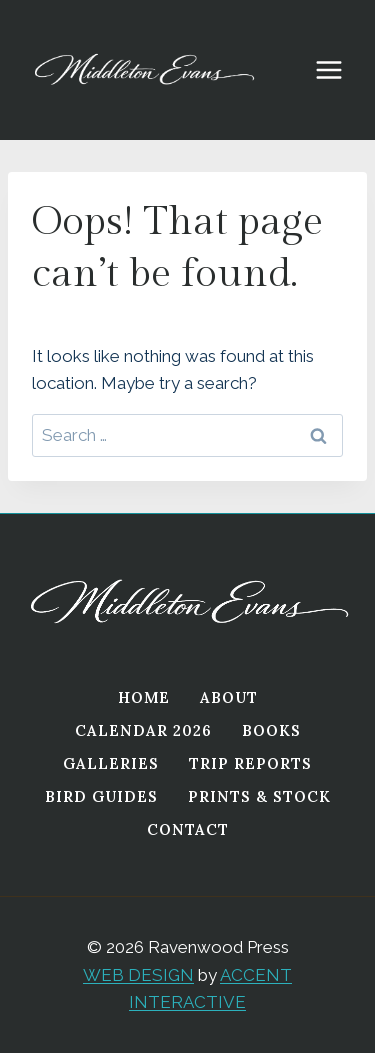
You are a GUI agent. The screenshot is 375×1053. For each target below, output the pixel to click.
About (229, 697)
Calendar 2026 (143, 730)
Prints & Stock (259, 796)
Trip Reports (250, 763)
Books (271, 730)
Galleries (111, 763)
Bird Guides (101, 796)
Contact (188, 829)
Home (144, 697)
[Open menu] (339, 69)
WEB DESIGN (138, 975)
